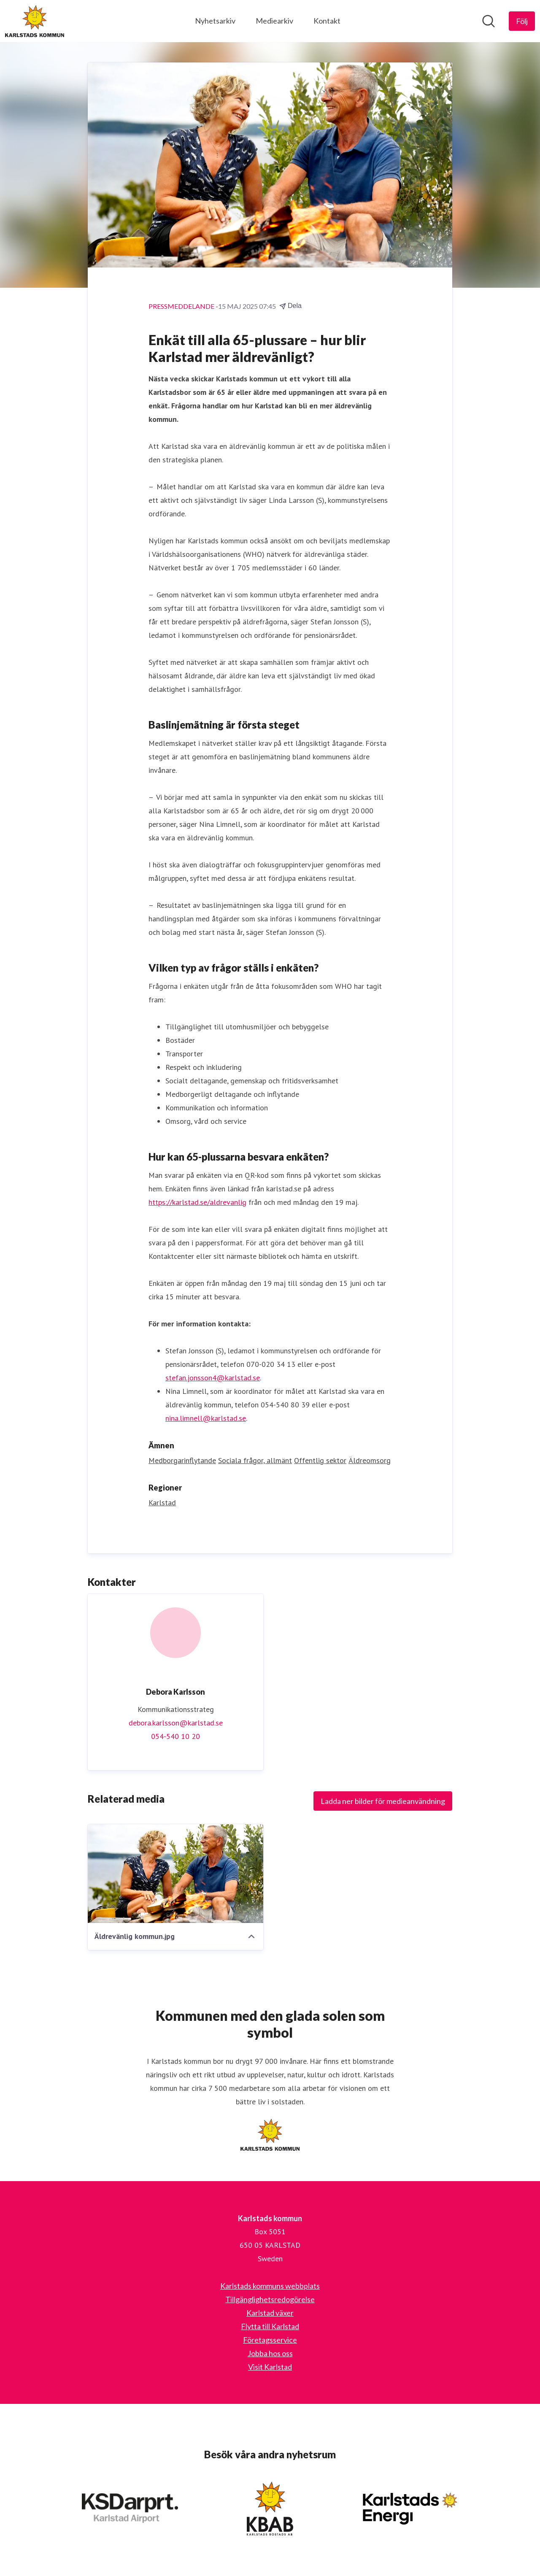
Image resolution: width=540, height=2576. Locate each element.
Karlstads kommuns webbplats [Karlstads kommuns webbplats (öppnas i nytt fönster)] (270, 2285)
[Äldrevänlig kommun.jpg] (175, 1873)
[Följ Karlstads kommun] (522, 21)
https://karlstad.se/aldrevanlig (197, 1202)
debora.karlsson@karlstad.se (176, 1723)
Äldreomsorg (369, 1460)
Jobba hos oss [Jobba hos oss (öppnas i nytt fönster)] (270, 2353)
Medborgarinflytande (182, 1460)
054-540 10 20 (175, 1736)
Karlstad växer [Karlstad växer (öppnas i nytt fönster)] (270, 2312)
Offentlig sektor (320, 1460)
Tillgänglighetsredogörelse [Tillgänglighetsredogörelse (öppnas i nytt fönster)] (270, 2299)
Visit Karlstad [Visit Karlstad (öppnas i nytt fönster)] (270, 2366)
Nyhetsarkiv (215, 20)
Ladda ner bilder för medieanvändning (383, 1801)
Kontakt (326, 20)
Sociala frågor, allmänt (255, 1460)
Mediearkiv (274, 20)
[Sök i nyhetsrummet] (488, 21)
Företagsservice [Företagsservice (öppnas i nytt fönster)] (270, 2339)
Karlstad (162, 1502)
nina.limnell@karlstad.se (205, 1418)
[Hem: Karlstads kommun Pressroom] (34, 21)
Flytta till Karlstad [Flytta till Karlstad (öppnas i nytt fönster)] (270, 2326)
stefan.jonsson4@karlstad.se (212, 1378)
